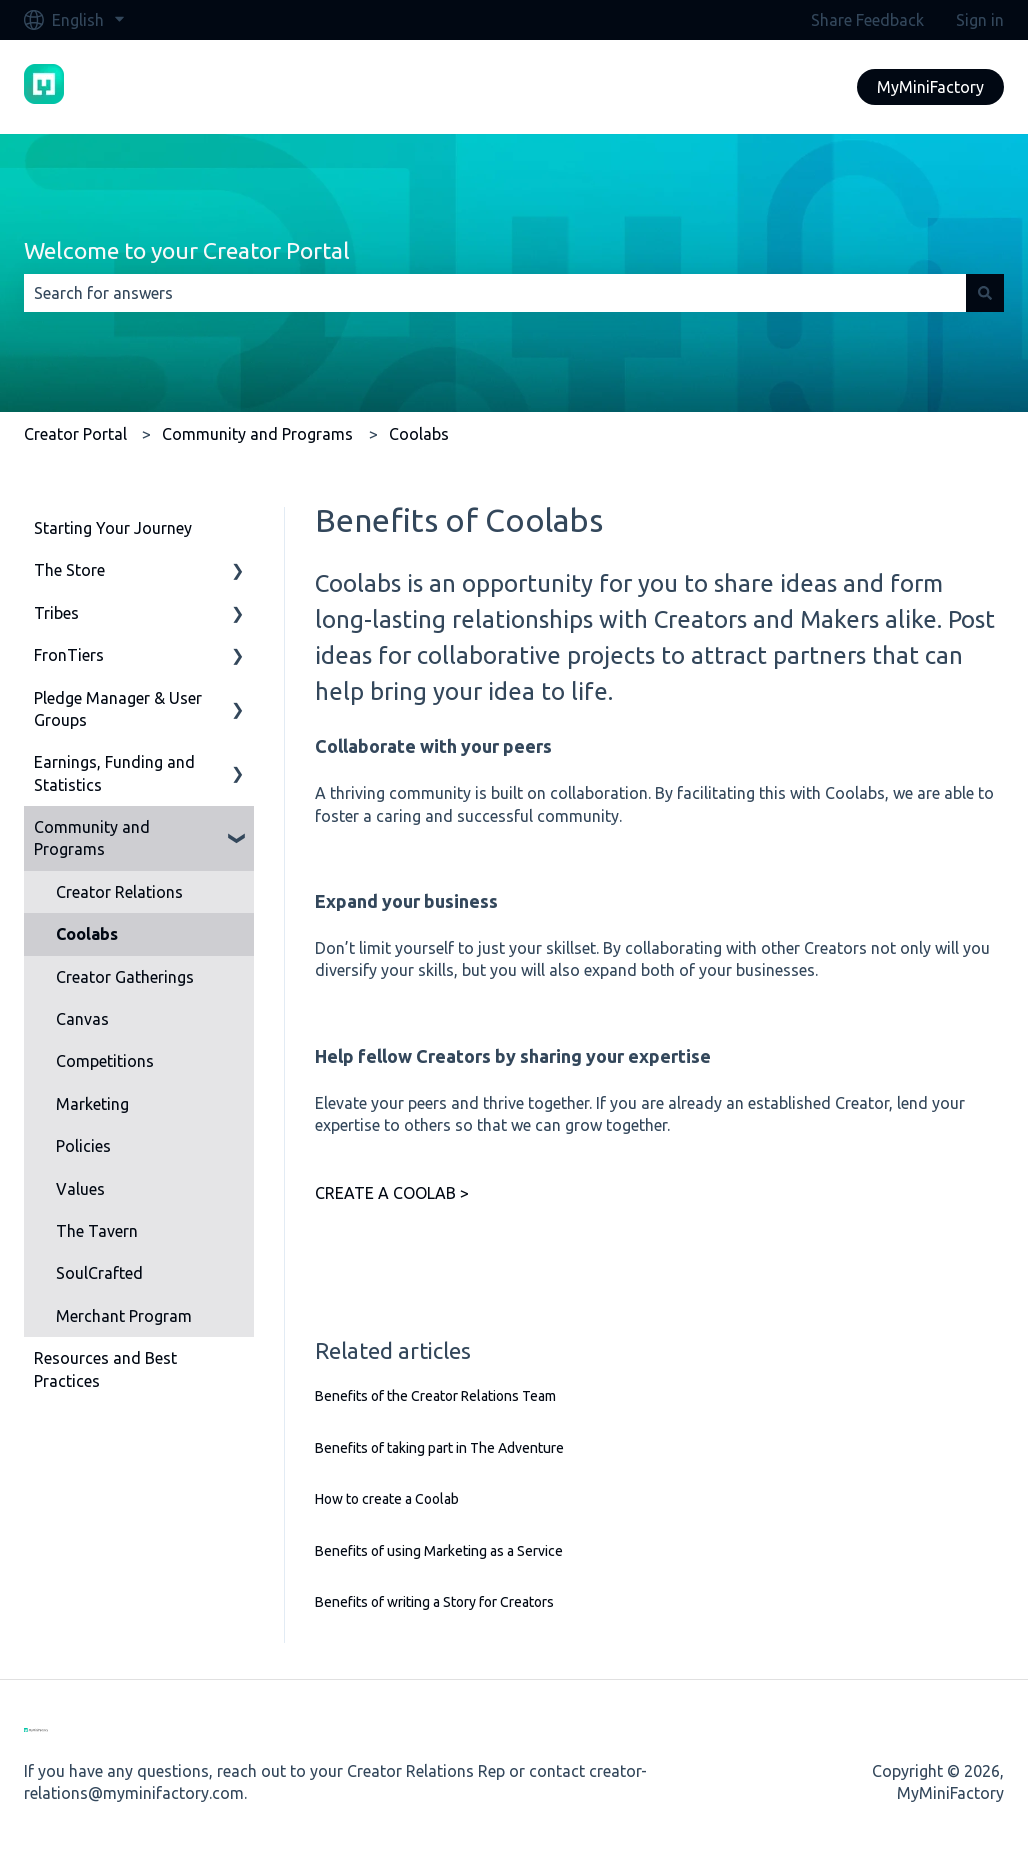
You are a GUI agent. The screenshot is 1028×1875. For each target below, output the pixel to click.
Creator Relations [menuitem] (119, 892)
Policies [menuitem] (83, 1146)
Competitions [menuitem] (105, 1061)
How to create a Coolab (387, 1499)
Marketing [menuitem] (92, 1104)
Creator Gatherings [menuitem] (125, 977)
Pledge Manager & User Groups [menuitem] (118, 709)
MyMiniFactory (930, 87)
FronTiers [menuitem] (69, 655)
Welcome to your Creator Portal (187, 250)
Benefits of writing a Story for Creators (434, 1602)
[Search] (985, 293)
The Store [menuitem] (69, 570)
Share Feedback (867, 20)
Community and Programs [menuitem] (92, 838)
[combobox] (495, 293)
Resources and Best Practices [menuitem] (105, 1369)
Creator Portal (75, 434)
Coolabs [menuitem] (87, 934)
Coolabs (419, 434)
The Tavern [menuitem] (97, 1231)
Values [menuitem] (80, 1189)
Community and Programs (257, 434)
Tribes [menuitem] (56, 613)
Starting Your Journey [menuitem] (113, 528)
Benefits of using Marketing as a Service (439, 1551)
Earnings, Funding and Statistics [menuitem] (114, 773)
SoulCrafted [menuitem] (99, 1273)
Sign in (980, 20)
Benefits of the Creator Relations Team (435, 1396)
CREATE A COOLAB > (392, 1193)
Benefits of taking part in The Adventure (439, 1448)
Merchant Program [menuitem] (124, 1316)
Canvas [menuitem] (82, 1019)
